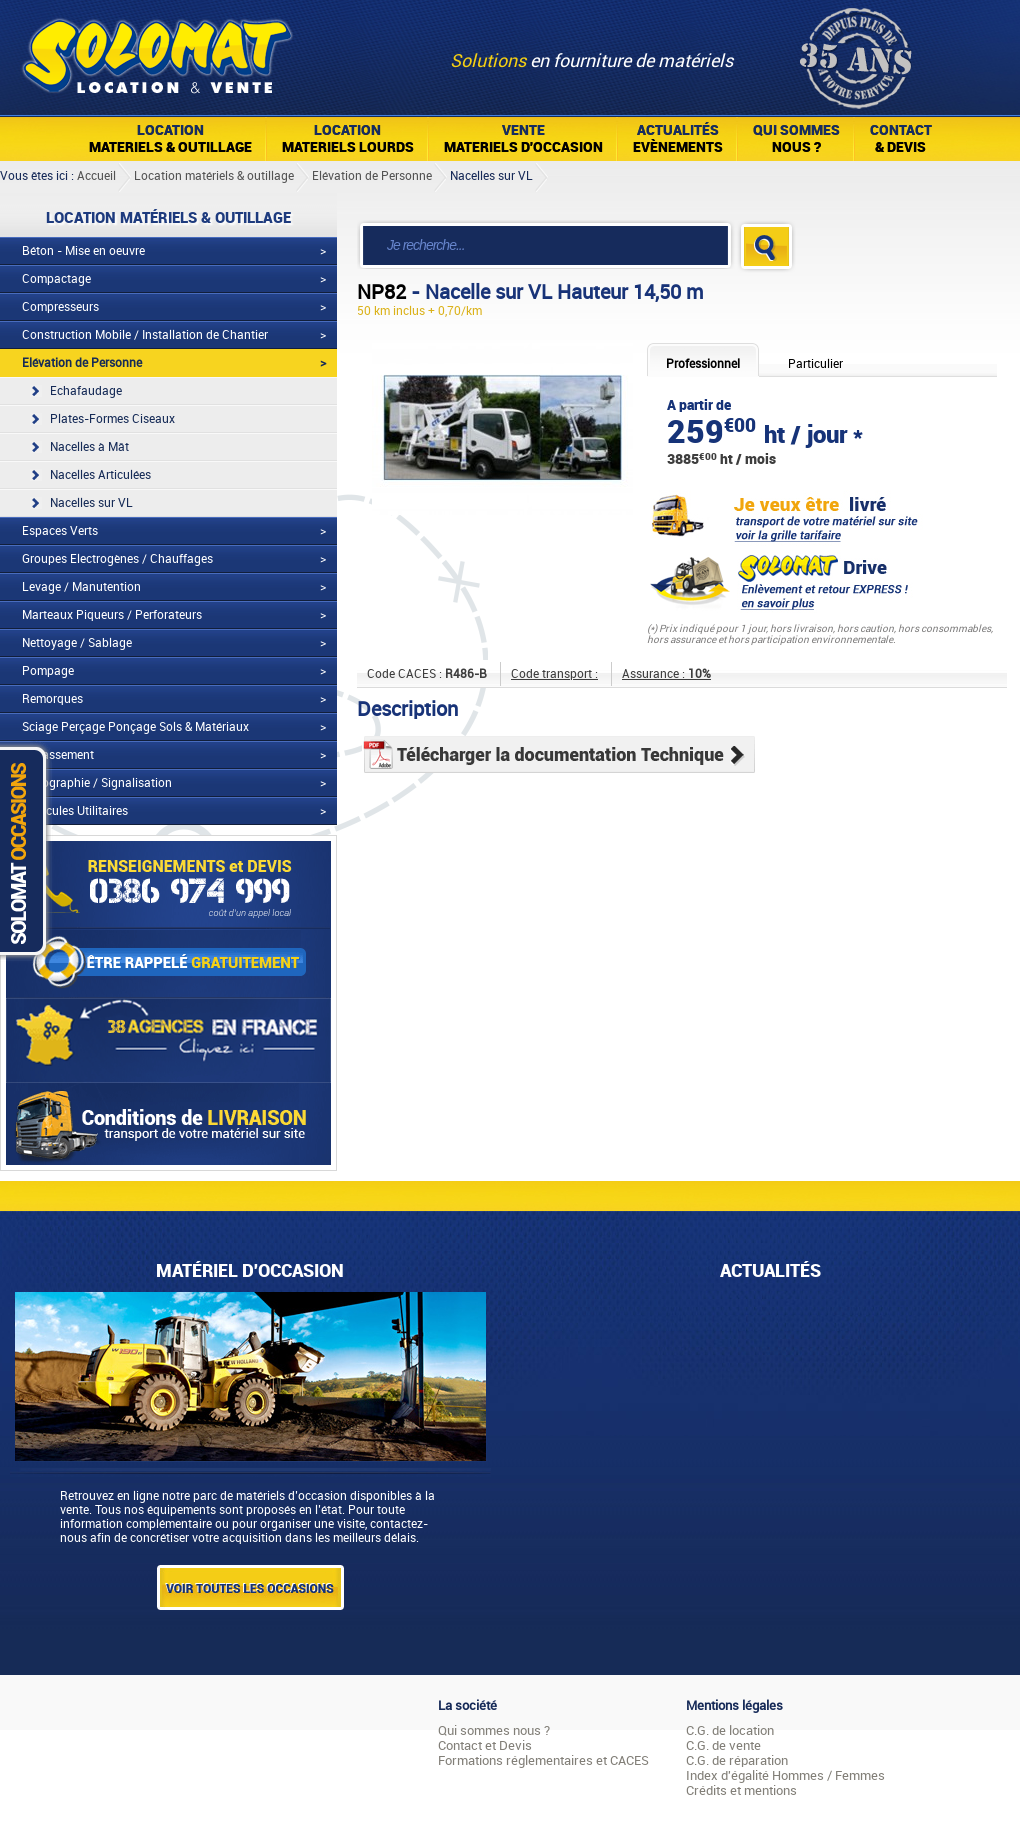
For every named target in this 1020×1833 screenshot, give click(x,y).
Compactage (56, 279)
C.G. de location (730, 1730)
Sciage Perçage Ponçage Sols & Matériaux (135, 727)
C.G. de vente (723, 1745)
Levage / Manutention (81, 587)
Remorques (52, 699)
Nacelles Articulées (100, 475)
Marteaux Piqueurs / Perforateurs (112, 615)
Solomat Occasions (28, 850)
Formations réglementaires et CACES (543, 1760)
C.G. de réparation (737, 1760)
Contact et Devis (485, 1745)
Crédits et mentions (741, 1790)
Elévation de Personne (372, 176)
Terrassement (58, 755)
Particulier (815, 364)
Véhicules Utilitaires (75, 811)
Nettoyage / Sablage (77, 643)
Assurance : (666, 674)
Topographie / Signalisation (97, 783)
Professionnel (703, 364)
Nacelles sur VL (491, 176)
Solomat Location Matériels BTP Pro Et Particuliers (156, 50)
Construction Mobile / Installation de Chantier (145, 335)
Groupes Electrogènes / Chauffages (117, 559)
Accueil (96, 176)
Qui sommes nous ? (494, 1730)
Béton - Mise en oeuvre (83, 251)
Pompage (48, 671)
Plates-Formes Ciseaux (112, 419)
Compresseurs (60, 307)
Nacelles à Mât (89, 447)
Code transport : (554, 674)
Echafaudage (86, 391)
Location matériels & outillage (214, 176)
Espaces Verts (60, 531)
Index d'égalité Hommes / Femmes (785, 1775)
